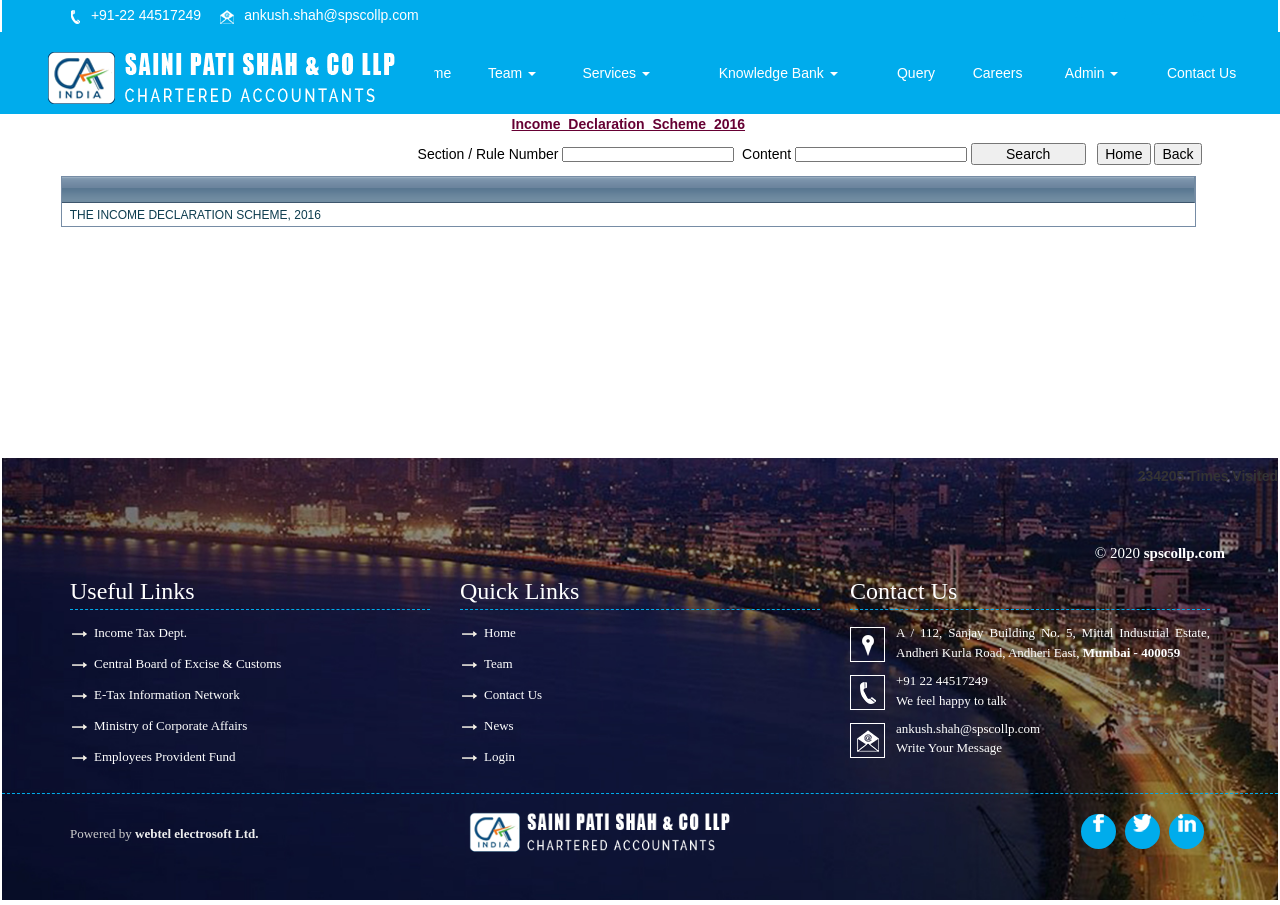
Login (499, 760)
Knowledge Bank (803, 77)
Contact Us (1204, 77)
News (499, 728)
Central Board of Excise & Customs (187, 664)
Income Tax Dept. (140, 632)
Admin (1101, 77)
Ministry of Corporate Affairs (170, 728)
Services (650, 77)
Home (475, 77)
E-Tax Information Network (167, 696)
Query (934, 77)
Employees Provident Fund (165, 760)
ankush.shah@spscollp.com (331, 15)
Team (551, 77)
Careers (1011, 77)
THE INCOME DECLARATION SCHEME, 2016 (195, 215)
